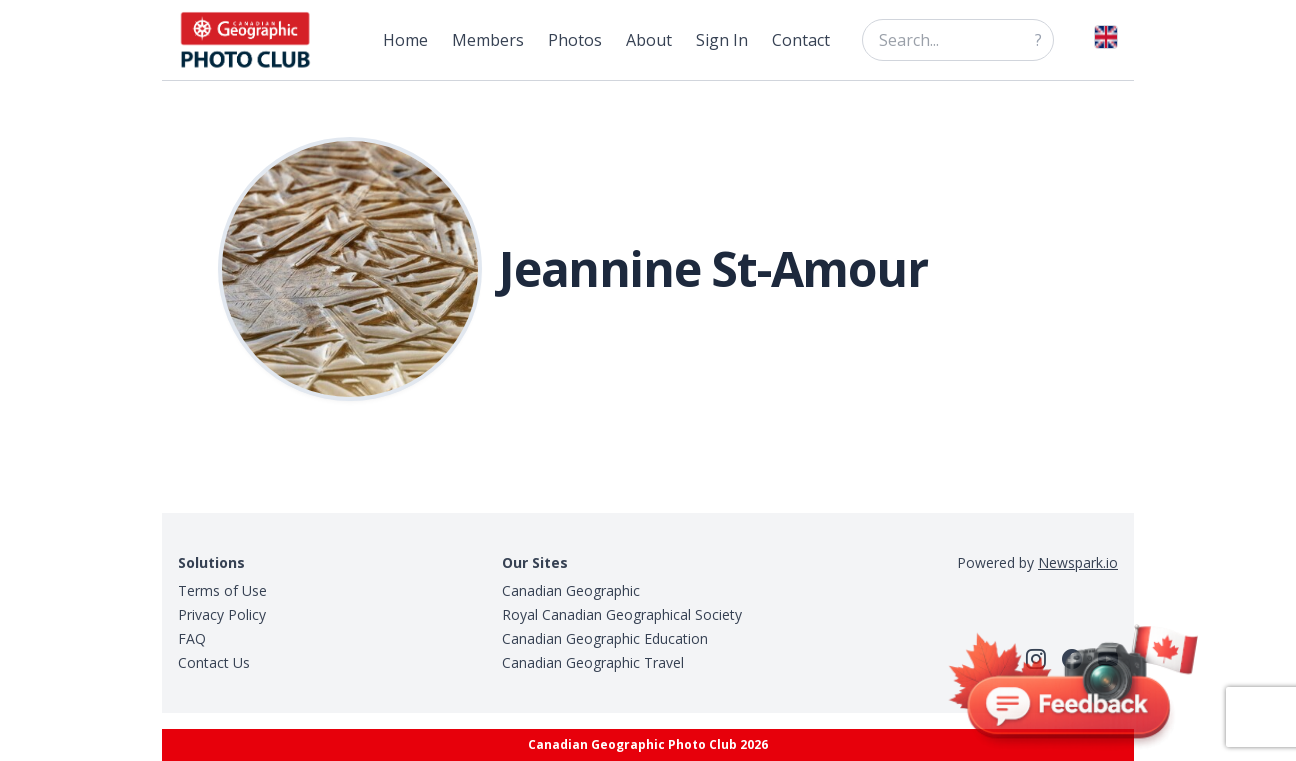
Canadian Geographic (571, 590)
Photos (575, 40)
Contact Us (214, 662)
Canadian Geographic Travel (593, 662)
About (649, 40)
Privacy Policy (222, 614)
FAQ (192, 638)
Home (405, 40)
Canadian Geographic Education (605, 638)
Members (488, 40)
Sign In (722, 40)
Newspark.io (1078, 562)
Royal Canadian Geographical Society (622, 614)
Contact (801, 40)
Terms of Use (222, 590)
